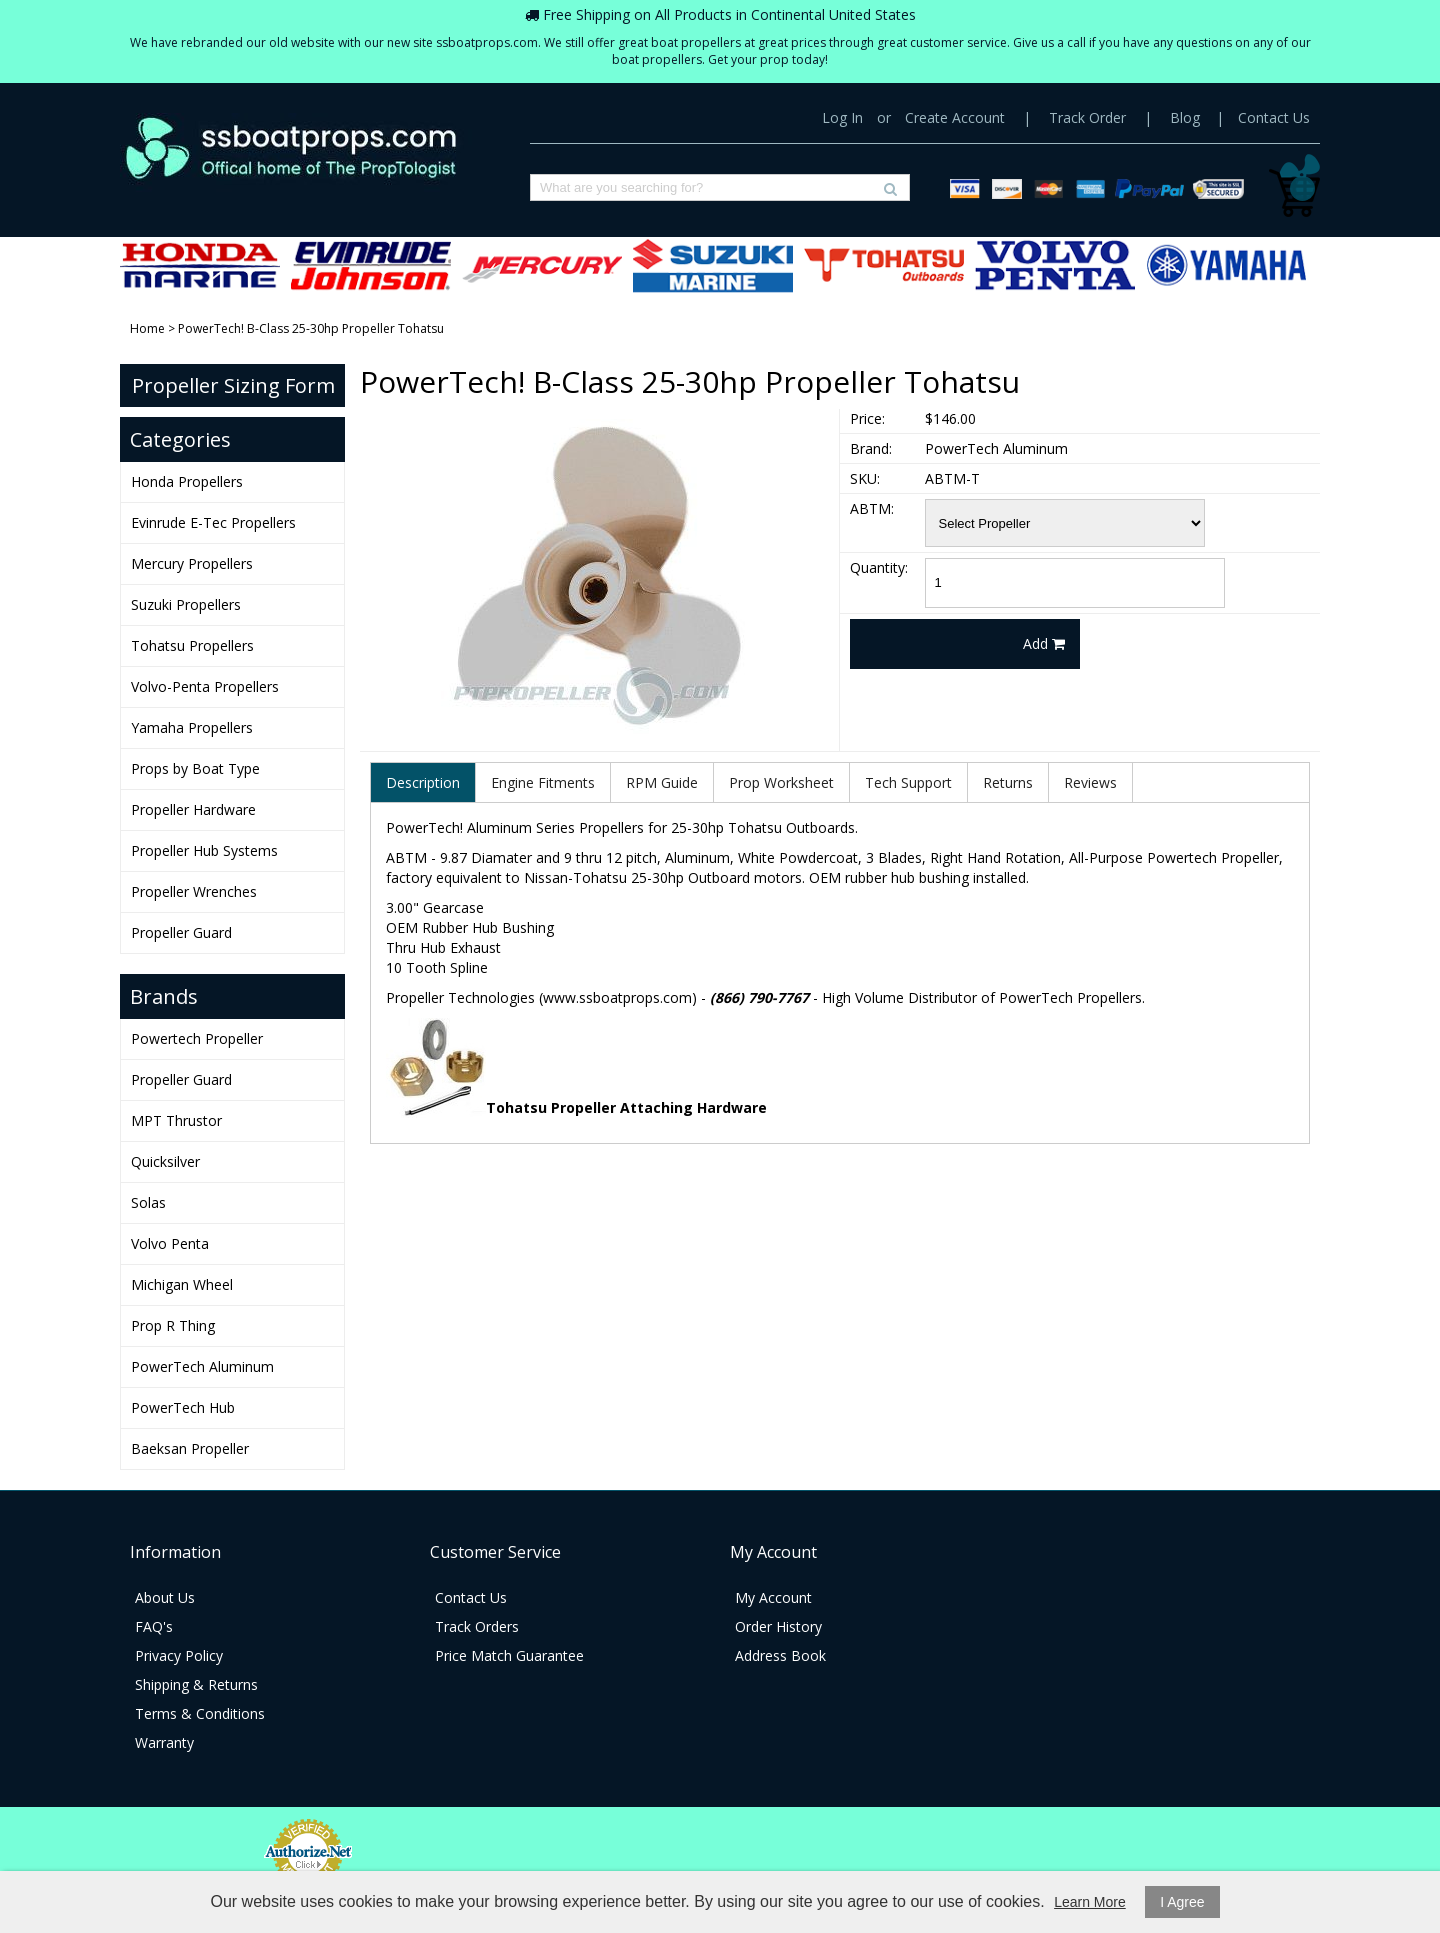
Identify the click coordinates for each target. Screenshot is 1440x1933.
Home (147, 328)
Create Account (955, 117)
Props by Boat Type (195, 768)
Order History (778, 1626)
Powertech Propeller (197, 1038)
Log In (842, 117)
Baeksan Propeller (190, 1448)
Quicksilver (165, 1161)
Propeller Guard (181, 932)
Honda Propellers (200, 265)
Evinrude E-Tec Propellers (371, 265)
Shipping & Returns (196, 1684)
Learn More (1090, 1902)
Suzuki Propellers (713, 265)
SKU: (865, 478)
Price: (867, 418)
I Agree (1182, 1902)
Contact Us (1274, 117)
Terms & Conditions (200, 1713)
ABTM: (872, 508)
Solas (148, 1202)
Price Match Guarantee (509, 1655)
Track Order (1087, 117)
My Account (773, 1597)
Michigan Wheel (182, 1284)
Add (1044, 643)
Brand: (871, 448)
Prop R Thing (173, 1325)
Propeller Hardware (193, 809)
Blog (1185, 117)
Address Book (780, 1655)
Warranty (164, 1742)
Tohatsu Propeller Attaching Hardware (626, 1107)
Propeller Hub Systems (204, 850)
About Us (165, 1597)
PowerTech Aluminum (202, 1366)
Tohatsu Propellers (884, 265)
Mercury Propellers (542, 265)
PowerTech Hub (183, 1407)
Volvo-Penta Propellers (1055, 265)
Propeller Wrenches (194, 891)
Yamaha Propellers (1226, 265)
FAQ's (154, 1626)
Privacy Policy (179, 1655)
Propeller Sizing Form (233, 385)
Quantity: (879, 567)
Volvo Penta (170, 1243)
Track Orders (477, 1626)
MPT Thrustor (176, 1120)
